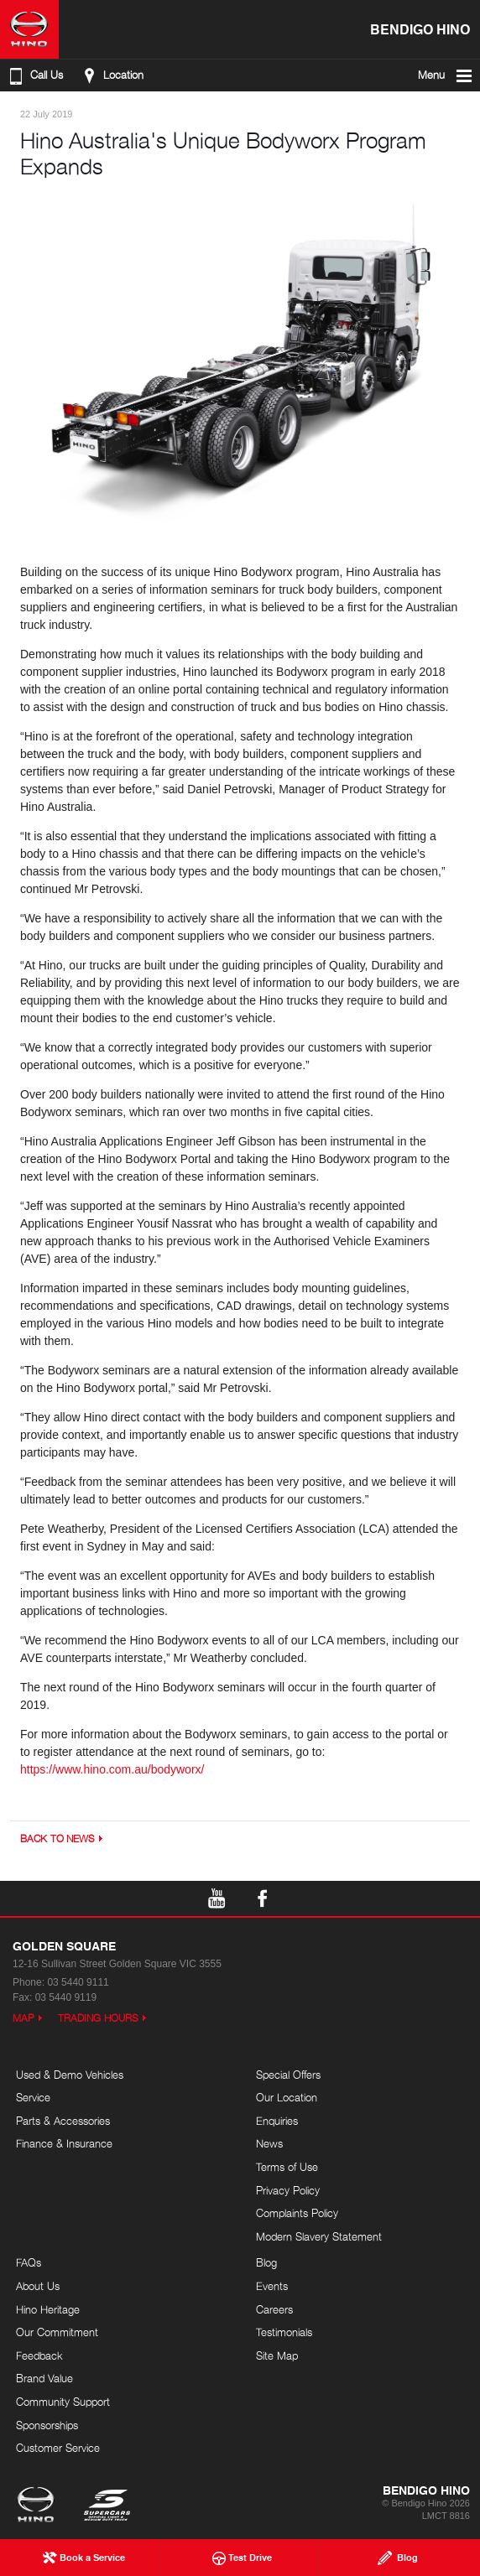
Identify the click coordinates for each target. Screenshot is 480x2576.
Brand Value (44, 2378)
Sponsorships (47, 2425)
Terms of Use (287, 2167)
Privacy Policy (288, 2190)
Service (33, 2097)
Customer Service (58, 2447)
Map (23, 2018)
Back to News (57, 1838)
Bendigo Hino (420, 29)
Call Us (34, 75)
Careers (274, 2309)
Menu (446, 75)
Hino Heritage (48, 2309)
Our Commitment (57, 2332)
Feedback (39, 2355)
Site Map (277, 2355)
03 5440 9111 (77, 1982)
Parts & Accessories (63, 2120)
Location (111, 75)
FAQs (28, 2262)
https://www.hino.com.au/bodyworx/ (112, 1769)
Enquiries (277, 2120)
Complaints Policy (297, 2213)
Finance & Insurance (64, 2143)
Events (272, 2286)
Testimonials (284, 2332)
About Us (38, 2286)
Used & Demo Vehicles (69, 2074)
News (269, 2143)
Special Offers (288, 2074)
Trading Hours (98, 2018)
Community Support (63, 2401)
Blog (266, 2262)
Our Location (286, 2097)
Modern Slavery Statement (319, 2236)
